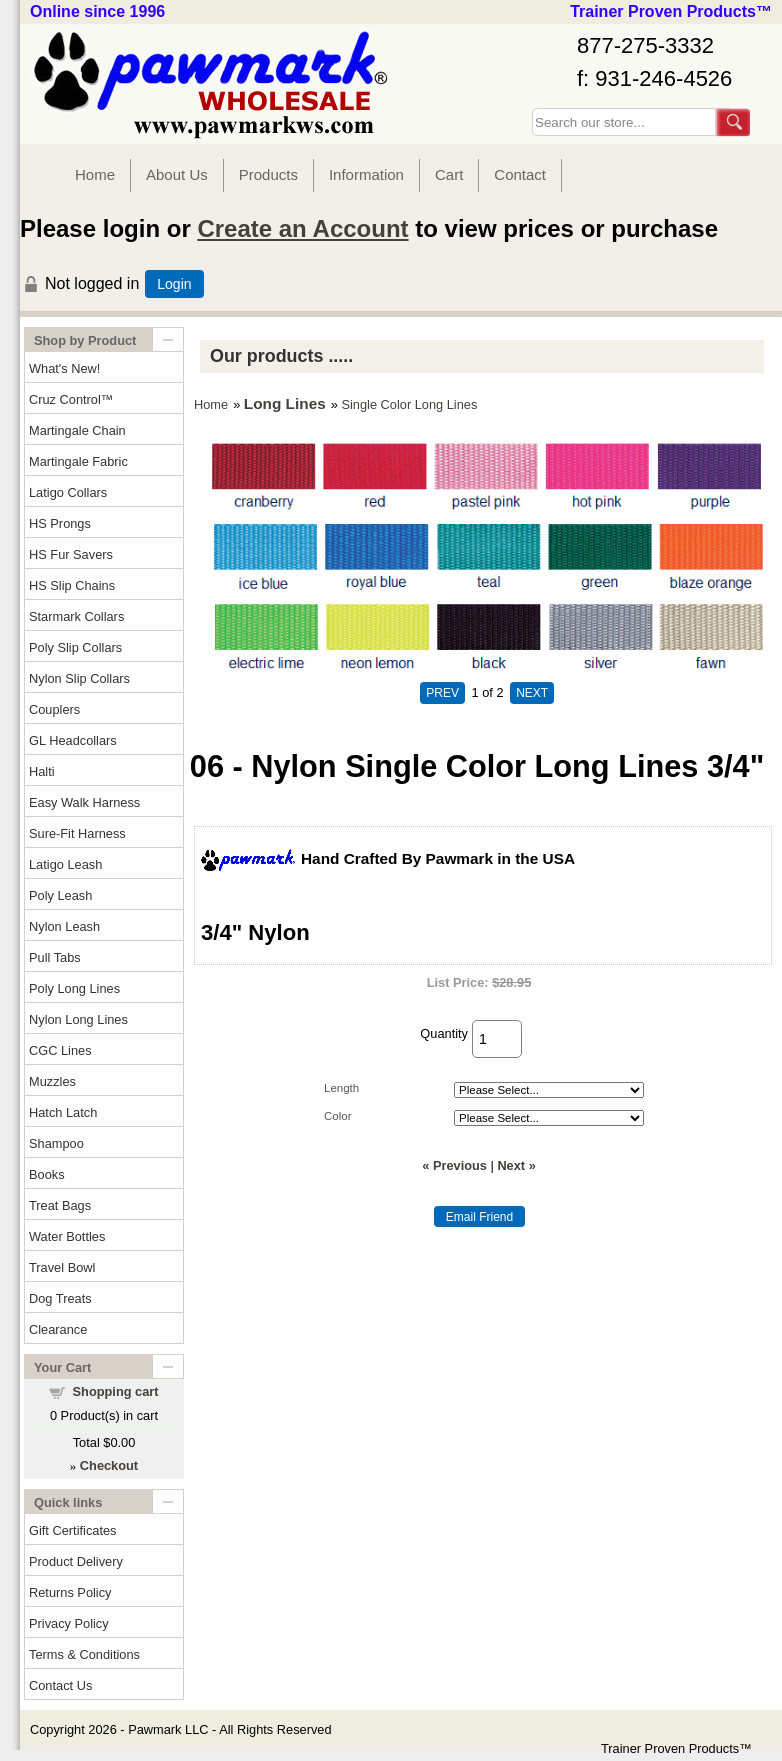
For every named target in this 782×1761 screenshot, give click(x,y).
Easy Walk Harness (84, 802)
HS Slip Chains (72, 585)
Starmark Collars (76, 616)
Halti (42, 771)
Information (366, 174)
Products (268, 174)
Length (341, 1088)
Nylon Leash (64, 926)
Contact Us (60, 1685)
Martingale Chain (77, 430)
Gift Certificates (72, 1530)
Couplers (54, 709)
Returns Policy (70, 1592)
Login (174, 284)
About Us (177, 174)
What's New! (64, 368)
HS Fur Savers (71, 554)
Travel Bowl (62, 1267)
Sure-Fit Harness (77, 833)
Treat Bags (60, 1205)
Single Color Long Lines (409, 404)
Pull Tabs (55, 957)
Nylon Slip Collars (79, 678)
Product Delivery (76, 1561)
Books (47, 1174)
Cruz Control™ (71, 399)
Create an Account (302, 228)
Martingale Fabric (78, 461)
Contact (520, 174)
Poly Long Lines (74, 988)
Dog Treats (60, 1298)
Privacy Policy (69, 1623)
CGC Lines (60, 1050)
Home (95, 174)
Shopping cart (116, 1391)
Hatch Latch (63, 1112)
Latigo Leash (65, 864)
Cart (449, 174)
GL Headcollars (73, 740)
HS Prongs (60, 523)
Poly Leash (60, 895)
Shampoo (56, 1143)
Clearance (58, 1329)
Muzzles (52, 1081)
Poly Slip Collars (75, 647)
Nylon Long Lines (78, 1019)
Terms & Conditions (84, 1654)
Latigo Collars (68, 492)
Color (338, 1116)
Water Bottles (67, 1236)
